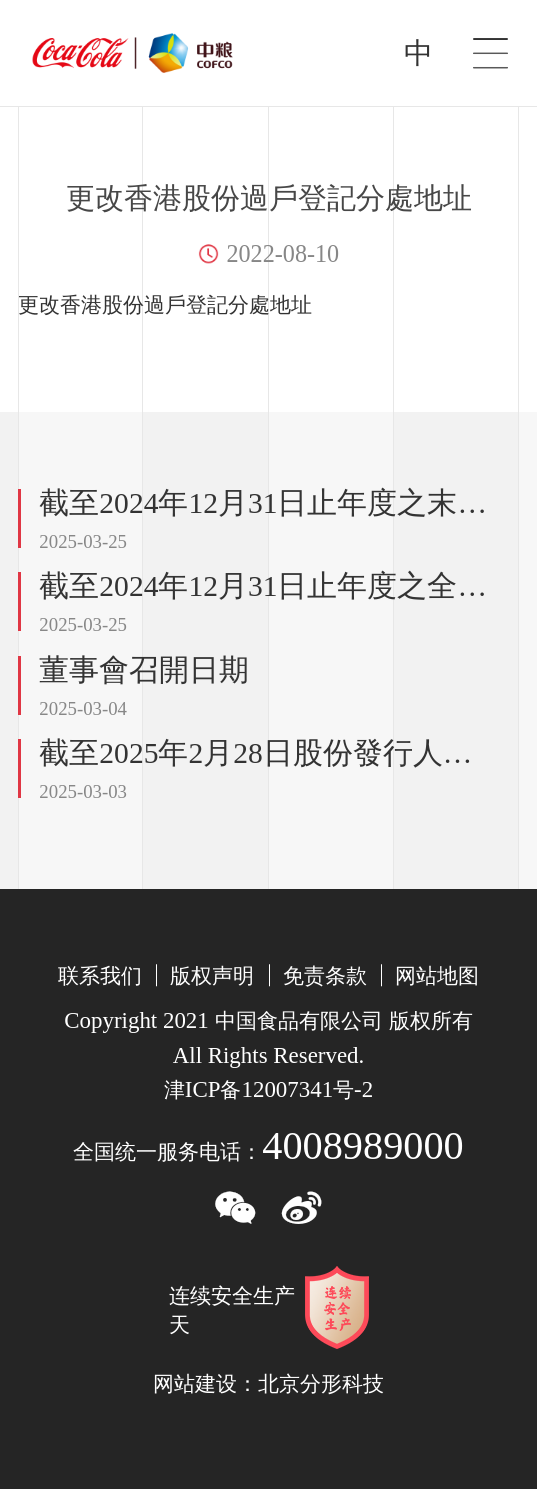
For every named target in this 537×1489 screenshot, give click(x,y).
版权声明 (212, 976)
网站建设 (195, 1384)
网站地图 (437, 976)
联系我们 (100, 976)
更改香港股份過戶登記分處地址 (165, 305)
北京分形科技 (321, 1384)
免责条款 (325, 976)
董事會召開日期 (144, 670)
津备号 (268, 1090)
